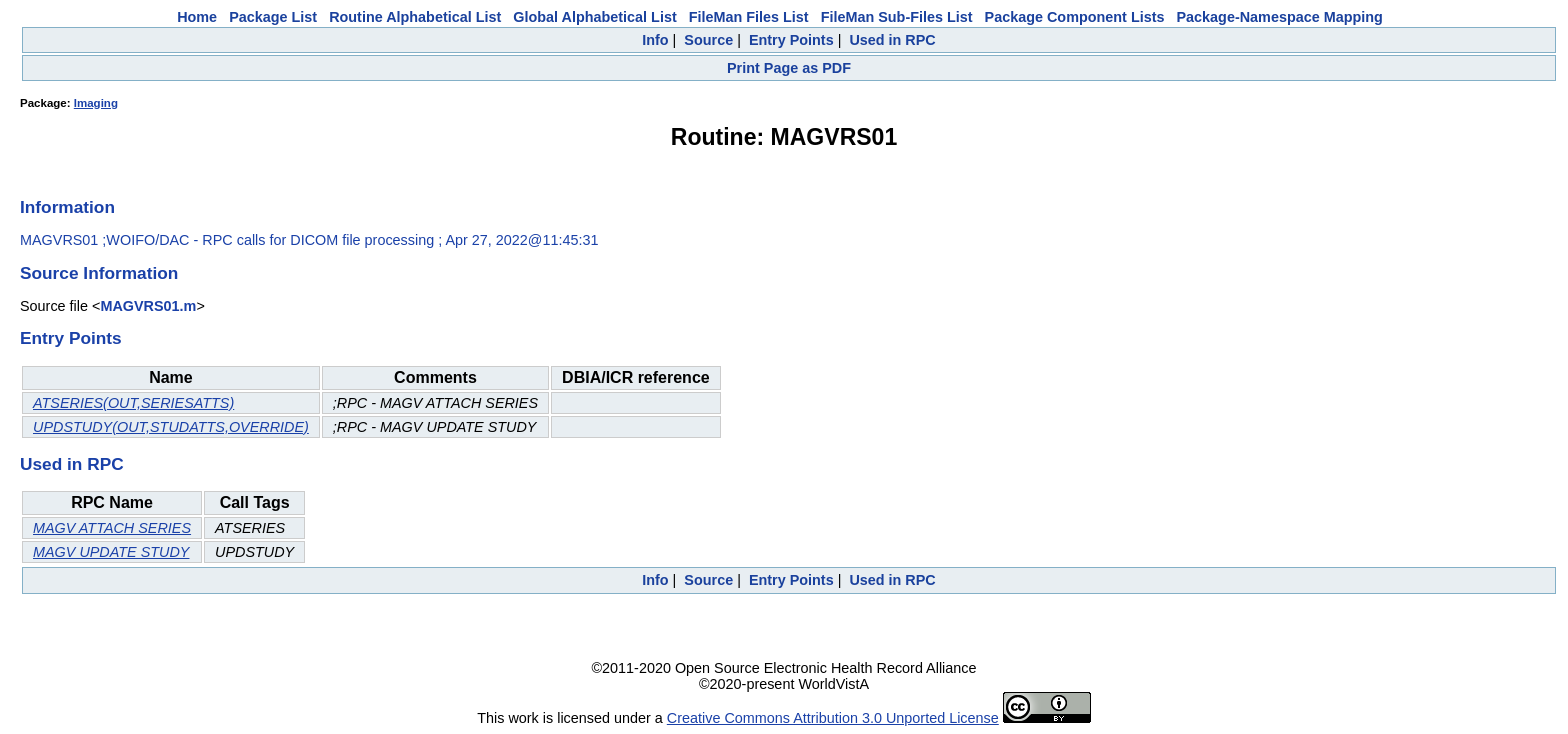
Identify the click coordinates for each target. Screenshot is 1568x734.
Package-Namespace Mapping (1280, 17)
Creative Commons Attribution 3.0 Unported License (833, 718)
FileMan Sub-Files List (897, 17)
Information (67, 207)
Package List (273, 17)
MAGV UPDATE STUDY (111, 552)
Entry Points (791, 40)
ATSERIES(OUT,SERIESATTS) (133, 403)
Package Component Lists (1075, 17)
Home (197, 17)
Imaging (96, 103)
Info (655, 40)
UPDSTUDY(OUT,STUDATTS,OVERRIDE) (171, 427)
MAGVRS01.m (148, 306)
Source (708, 40)
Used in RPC (892, 40)
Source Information (99, 273)
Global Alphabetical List (594, 17)
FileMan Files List (749, 17)
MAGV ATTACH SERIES (112, 528)
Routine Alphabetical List (415, 17)
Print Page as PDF (789, 68)
